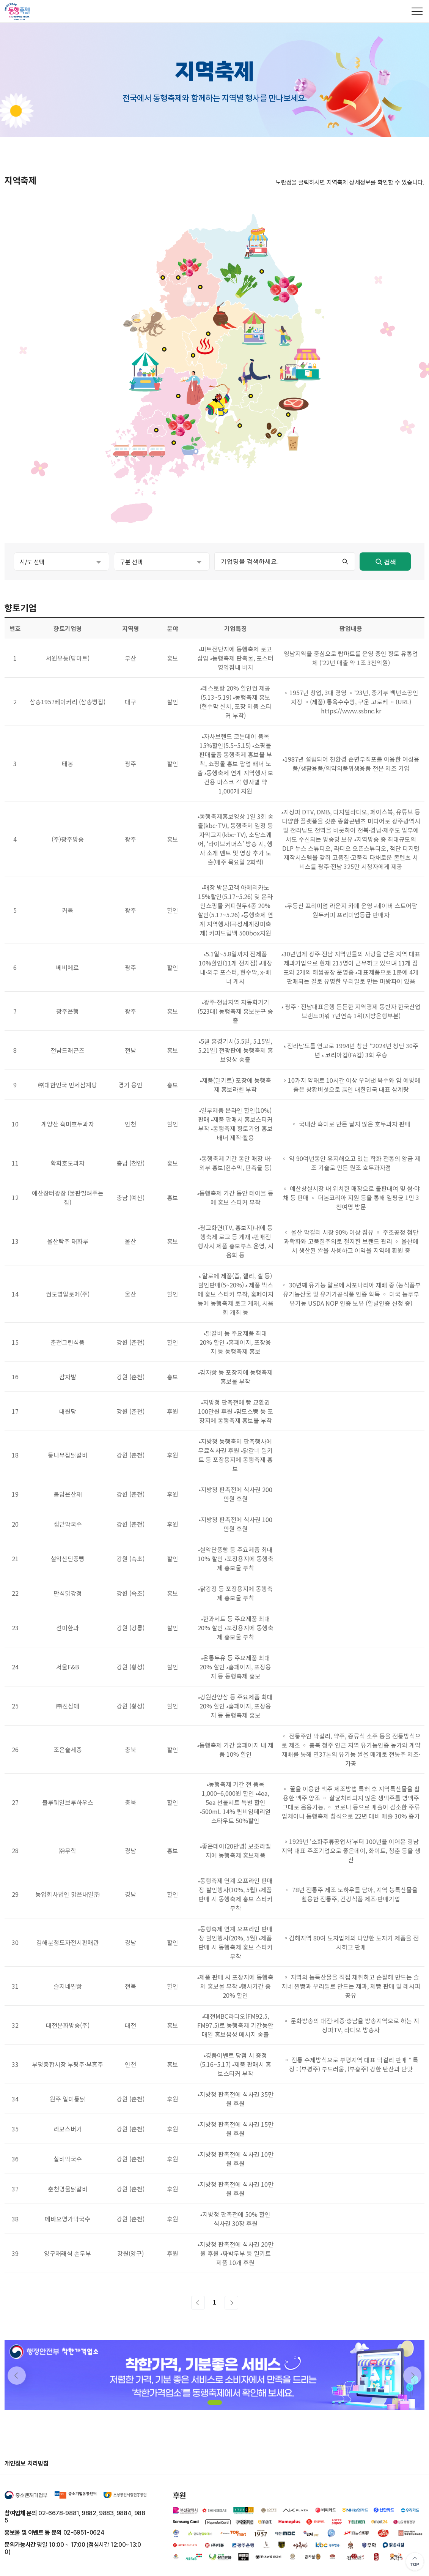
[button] (214, 2402)
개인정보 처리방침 (27, 2463)
